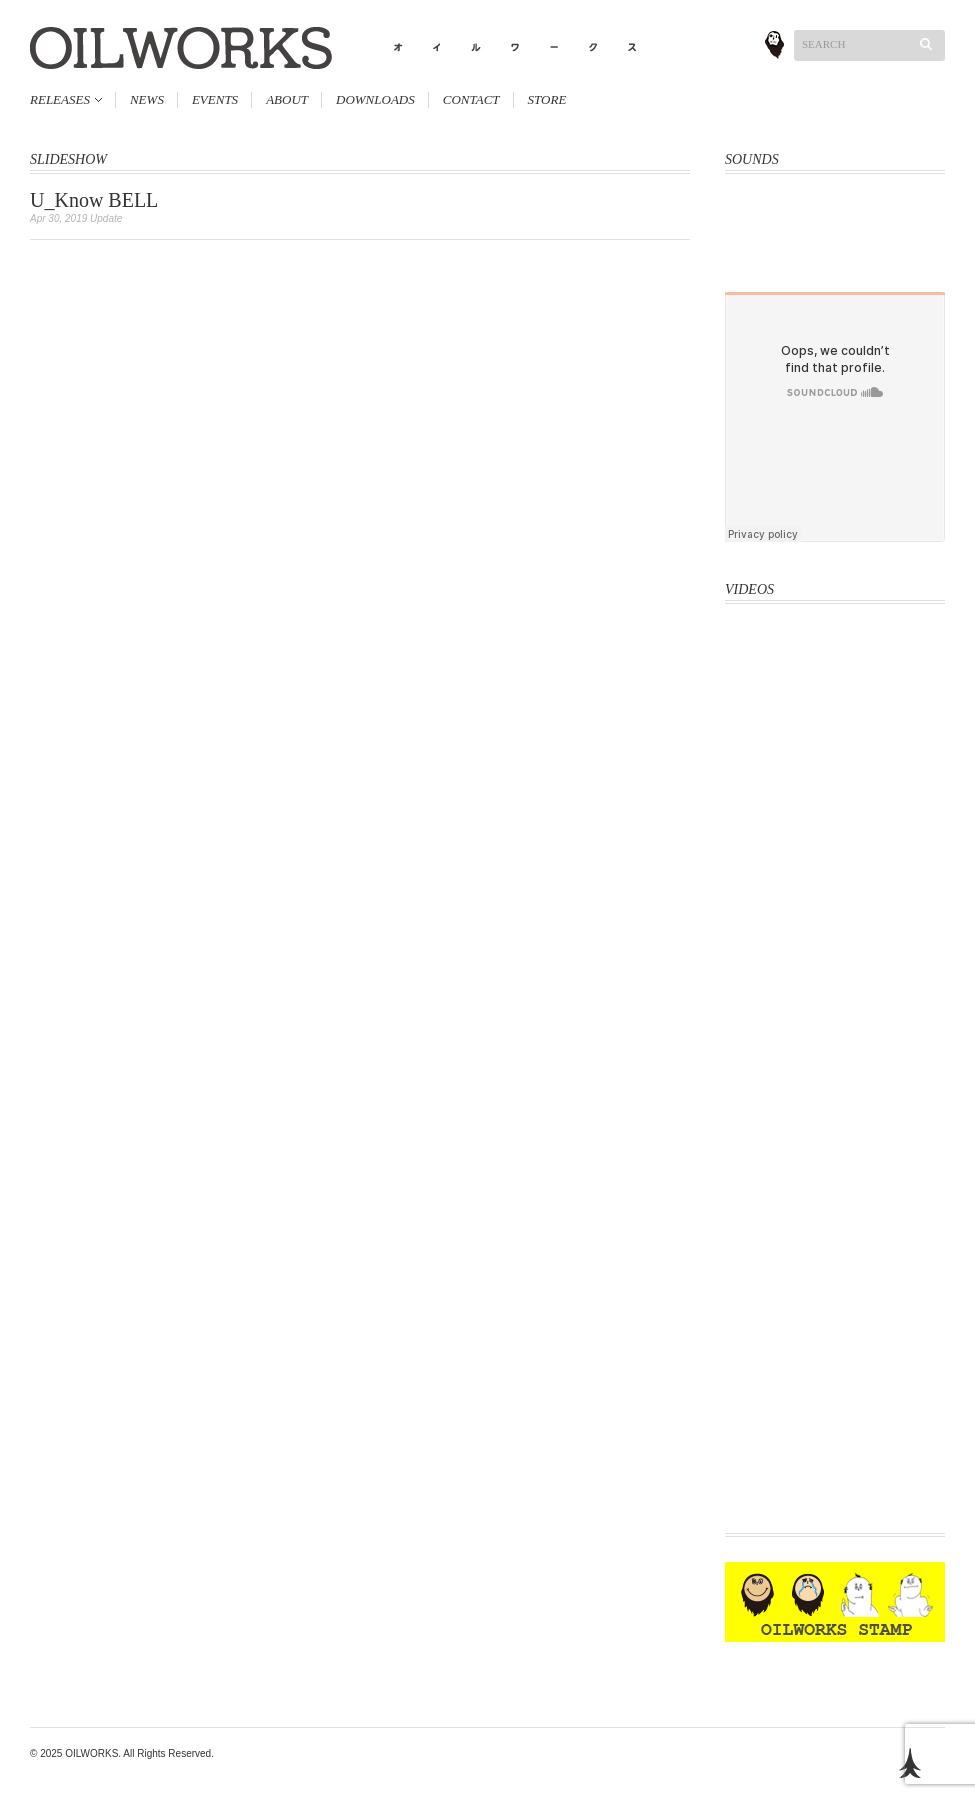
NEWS (147, 99)
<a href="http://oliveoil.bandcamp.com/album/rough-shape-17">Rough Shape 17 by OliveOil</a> (835, 267)
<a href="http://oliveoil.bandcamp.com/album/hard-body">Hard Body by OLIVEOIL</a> (835, 220)
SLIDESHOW (68, 159)
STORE (547, 99)
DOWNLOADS (375, 99)
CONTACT (471, 99)
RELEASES (60, 99)
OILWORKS (91, 1753)
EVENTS (215, 99)
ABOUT (287, 99)
